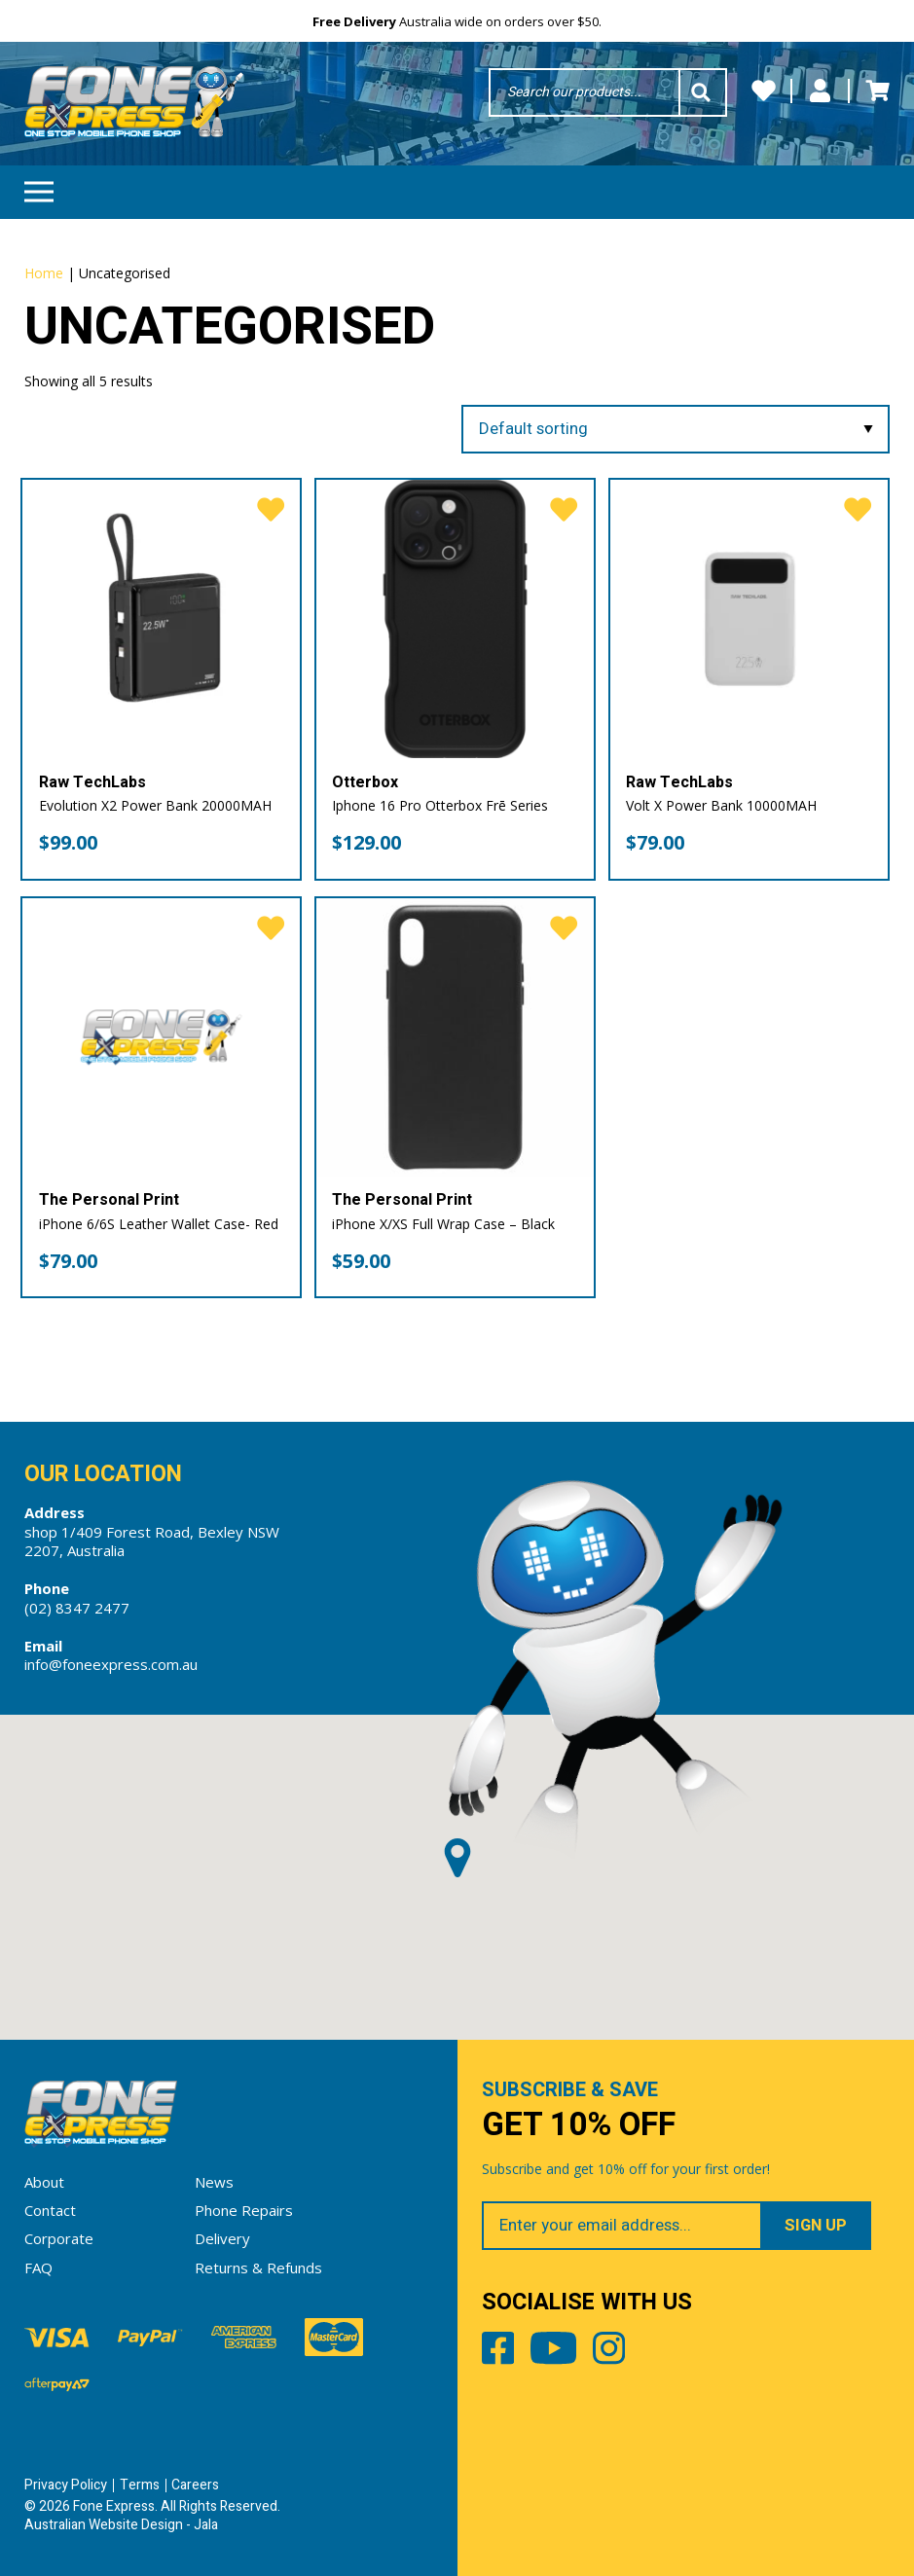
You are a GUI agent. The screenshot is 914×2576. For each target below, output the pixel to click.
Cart (877, 91)
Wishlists (763, 91)
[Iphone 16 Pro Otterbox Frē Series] (455, 618)
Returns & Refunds (258, 2267)
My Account (820, 91)
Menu (39, 185)
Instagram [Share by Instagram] (609, 2352)
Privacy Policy (65, 2485)
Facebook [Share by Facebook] (498, 2352)
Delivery (222, 2238)
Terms (140, 2485)
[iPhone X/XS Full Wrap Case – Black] (455, 1037)
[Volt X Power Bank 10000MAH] (749, 618)
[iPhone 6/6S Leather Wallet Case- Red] (161, 1037)
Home (43, 273)
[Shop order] (675, 429)
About (44, 2182)
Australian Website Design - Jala (121, 2525)
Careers (195, 2485)
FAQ (38, 2267)
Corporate (58, 2238)
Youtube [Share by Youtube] (553, 2352)
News (214, 2182)
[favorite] (270, 510)
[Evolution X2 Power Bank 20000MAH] (161, 618)
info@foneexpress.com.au (111, 1664)
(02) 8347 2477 (76, 1607)
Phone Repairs (244, 2210)
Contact (50, 2210)
